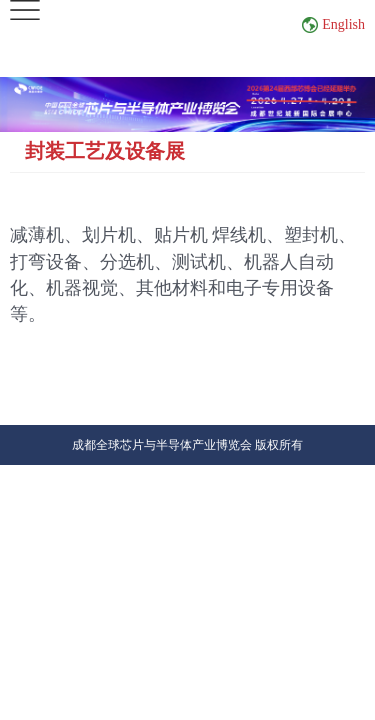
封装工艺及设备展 (105, 151)
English (343, 24)
